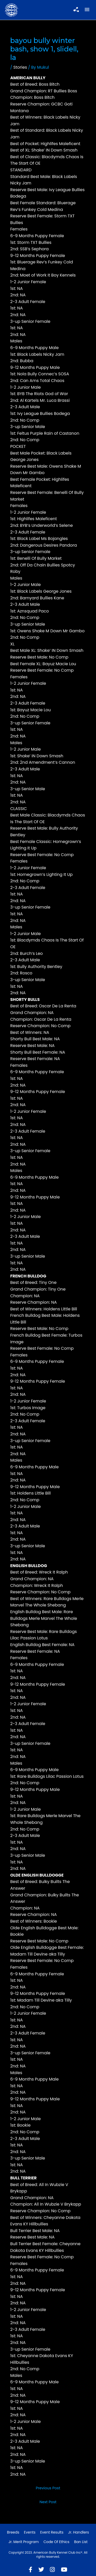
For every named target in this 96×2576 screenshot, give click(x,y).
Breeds (13, 2532)
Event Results (51, 2532)
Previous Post (48, 2488)
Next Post (47, 2501)
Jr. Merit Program (23, 2541)
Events (30, 2532)
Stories (20, 67)
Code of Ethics (57, 2541)
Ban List (81, 2541)
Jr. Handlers (78, 2532)
